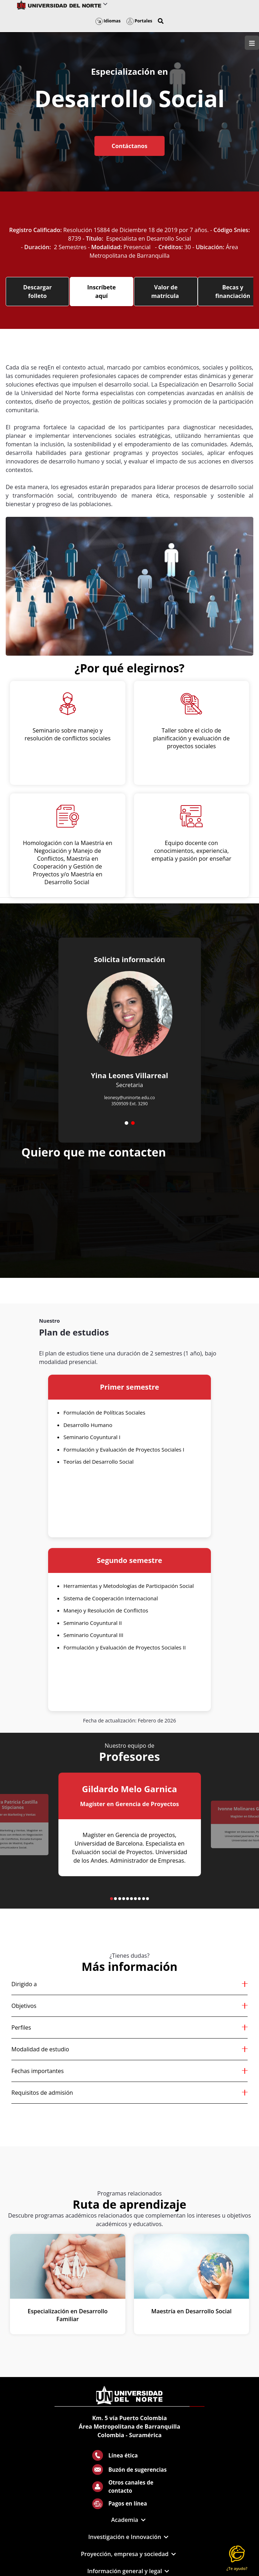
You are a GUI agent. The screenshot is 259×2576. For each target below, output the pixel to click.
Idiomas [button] (108, 21)
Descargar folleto (37, 291)
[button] (161, 21)
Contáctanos (129, 146)
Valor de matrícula (166, 291)
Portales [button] (139, 21)
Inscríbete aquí (101, 291)
